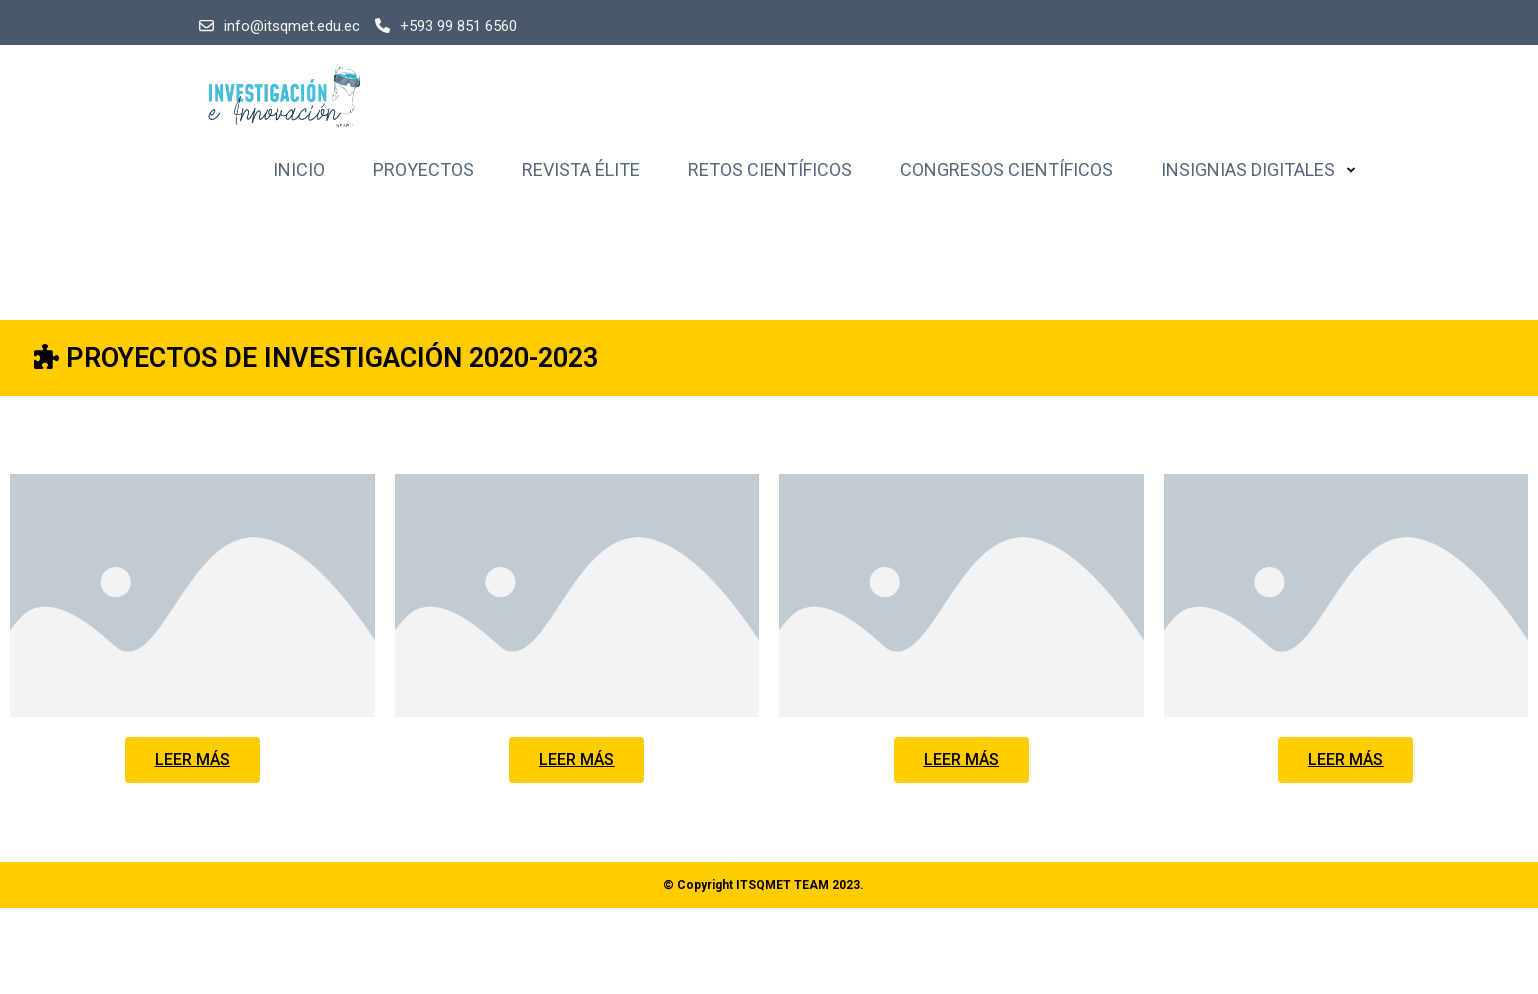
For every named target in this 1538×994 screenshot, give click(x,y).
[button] (192, 760)
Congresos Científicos (1006, 169)
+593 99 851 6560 (446, 26)
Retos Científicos (770, 169)
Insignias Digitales (1248, 169)
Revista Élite (581, 169)
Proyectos (423, 169)
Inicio (299, 169)
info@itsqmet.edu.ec (279, 26)
